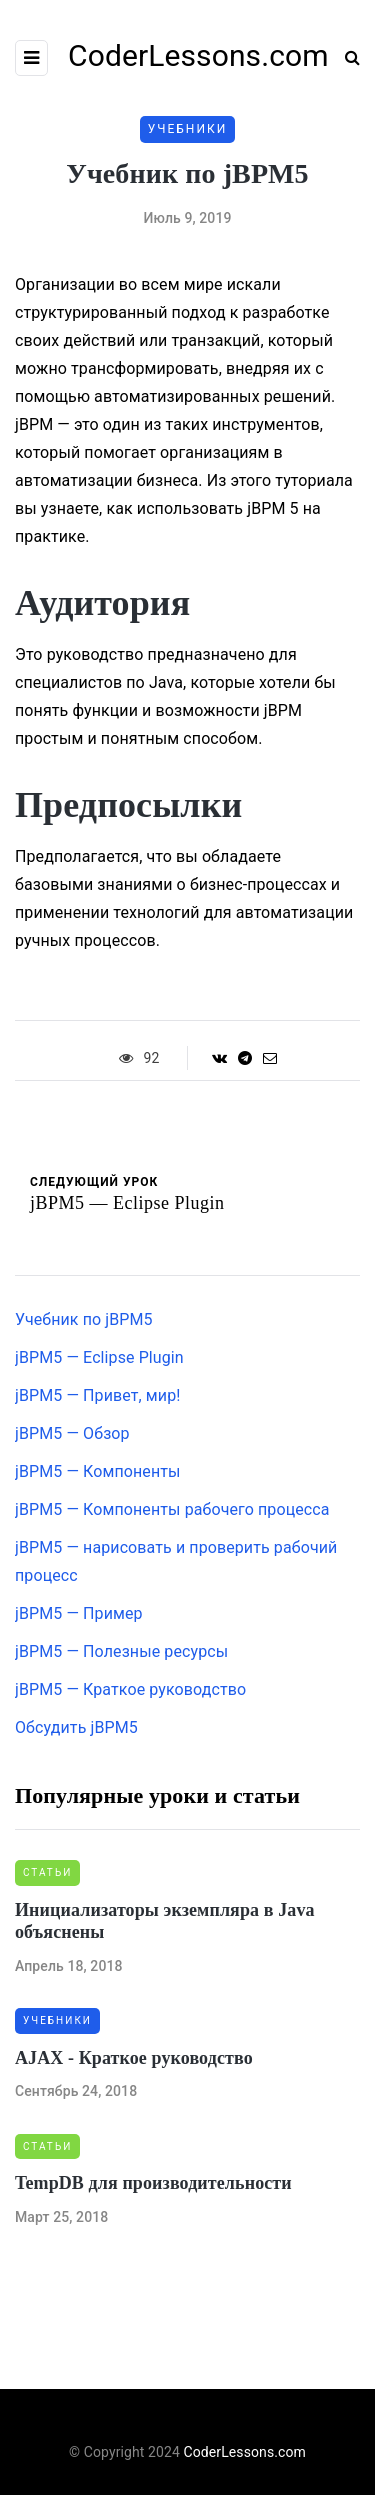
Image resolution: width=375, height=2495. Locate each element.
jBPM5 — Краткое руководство (130, 1689)
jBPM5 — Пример (79, 1613)
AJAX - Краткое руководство (134, 2058)
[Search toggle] (345, 57)
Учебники (188, 129)
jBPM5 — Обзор (72, 1433)
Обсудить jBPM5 (76, 1727)
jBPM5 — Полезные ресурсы (121, 1651)
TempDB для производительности (153, 2183)
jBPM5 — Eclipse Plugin (99, 1357)
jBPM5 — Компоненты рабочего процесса (172, 1509)
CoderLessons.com (245, 2452)
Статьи (47, 1872)
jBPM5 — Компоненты (98, 1471)
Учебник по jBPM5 (84, 1319)
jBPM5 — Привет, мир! (97, 1395)
